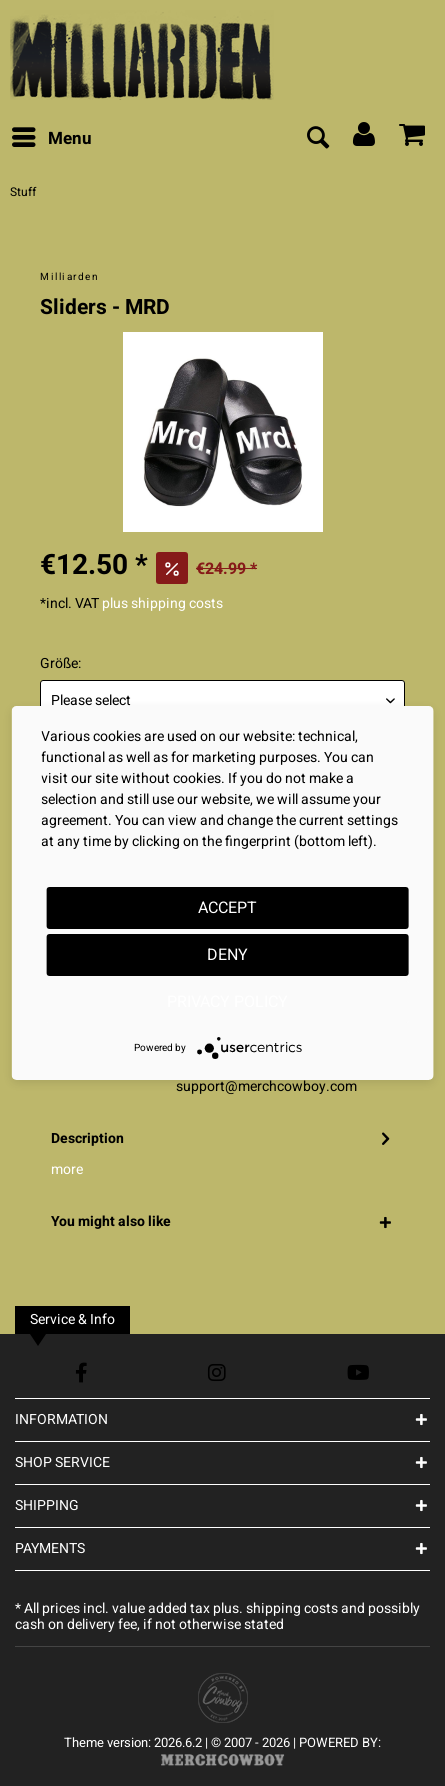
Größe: (60, 663)
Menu (52, 137)
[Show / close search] (317, 139)
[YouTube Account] (358, 1372)
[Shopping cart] (413, 139)
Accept (227, 908)
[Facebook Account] (81, 1372)
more (67, 1169)
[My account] (365, 139)
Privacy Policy (227, 1002)
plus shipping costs (162, 603)
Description (87, 1138)
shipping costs (292, 1608)
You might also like (111, 1221)
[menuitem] (51, 139)
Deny (227, 955)
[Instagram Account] (217, 1372)
